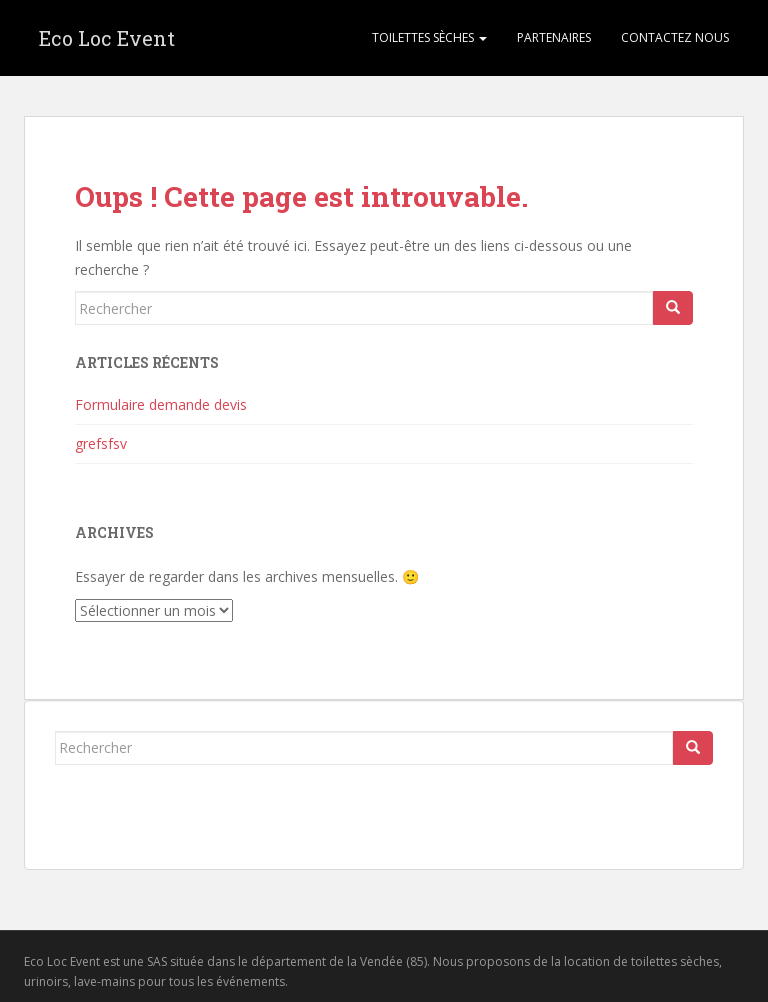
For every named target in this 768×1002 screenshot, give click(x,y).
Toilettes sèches (429, 37)
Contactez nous (675, 37)
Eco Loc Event (107, 38)
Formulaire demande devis (161, 404)
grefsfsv (101, 443)
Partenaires (554, 37)
